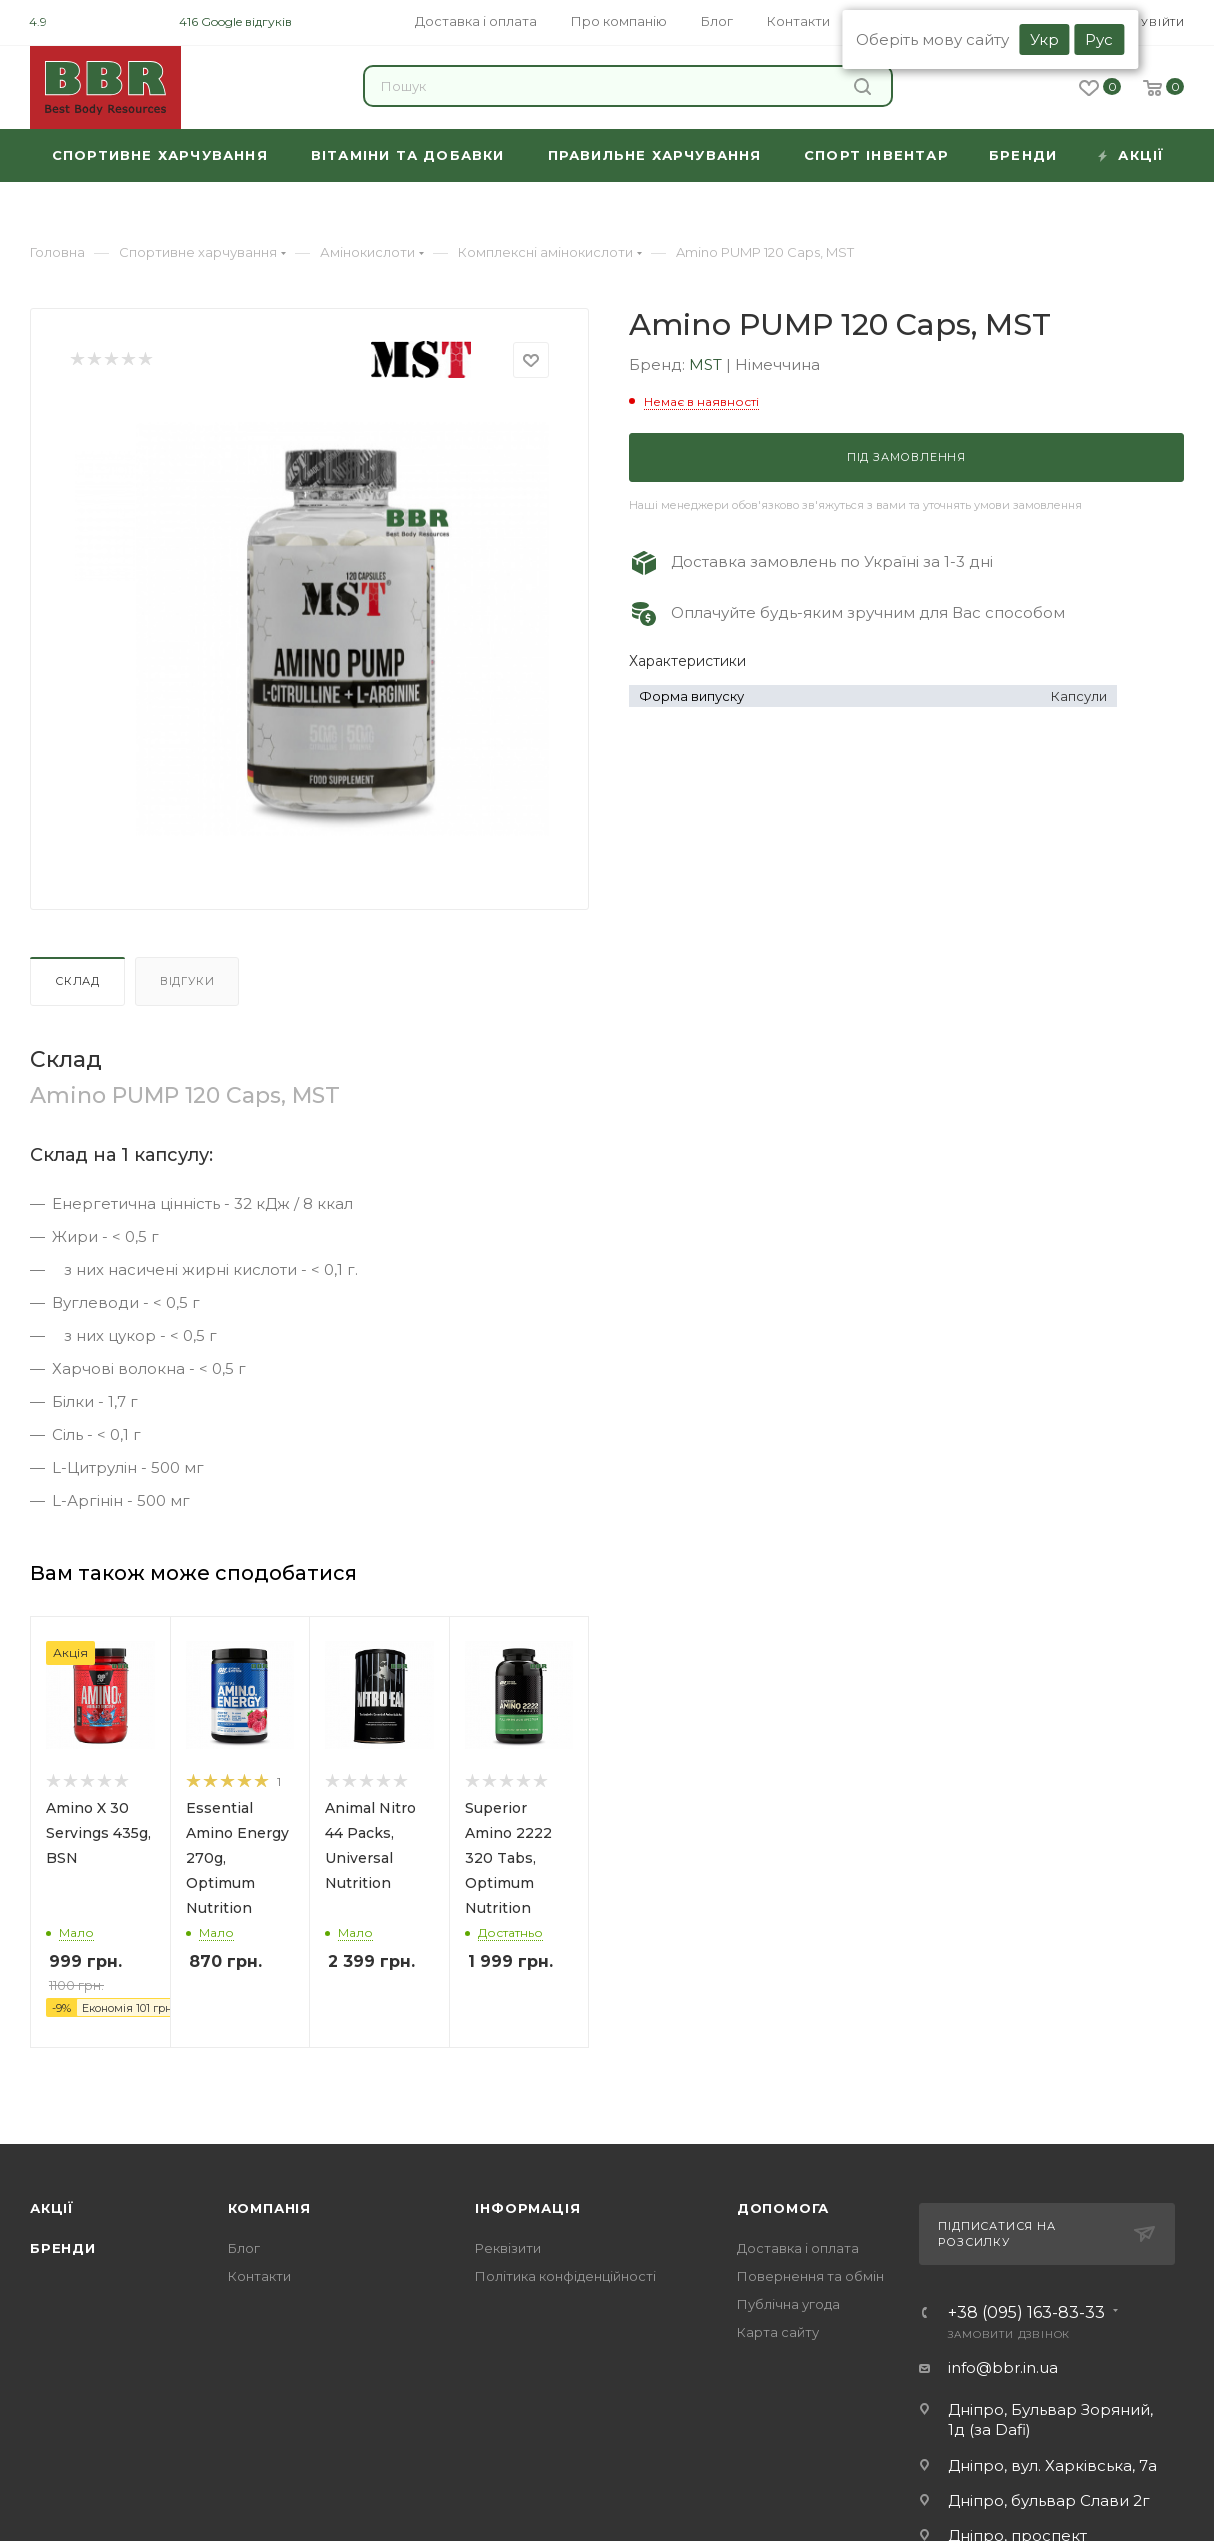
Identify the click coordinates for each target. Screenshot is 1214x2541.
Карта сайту (778, 2332)
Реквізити (508, 2248)
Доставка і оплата (798, 2248)
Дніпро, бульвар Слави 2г (1049, 2500)
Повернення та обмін (810, 2276)
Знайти (862, 86)
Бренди (63, 2248)
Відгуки (187, 981)
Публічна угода (788, 2304)
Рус (1099, 39)
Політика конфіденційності (565, 2276)
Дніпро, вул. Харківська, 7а (1052, 2465)
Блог (244, 2248)
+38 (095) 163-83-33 (1026, 2313)
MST (707, 364)
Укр (1044, 39)
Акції (52, 2208)
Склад (77, 981)
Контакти (259, 2276)
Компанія (269, 2208)
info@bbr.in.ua (1003, 2367)
